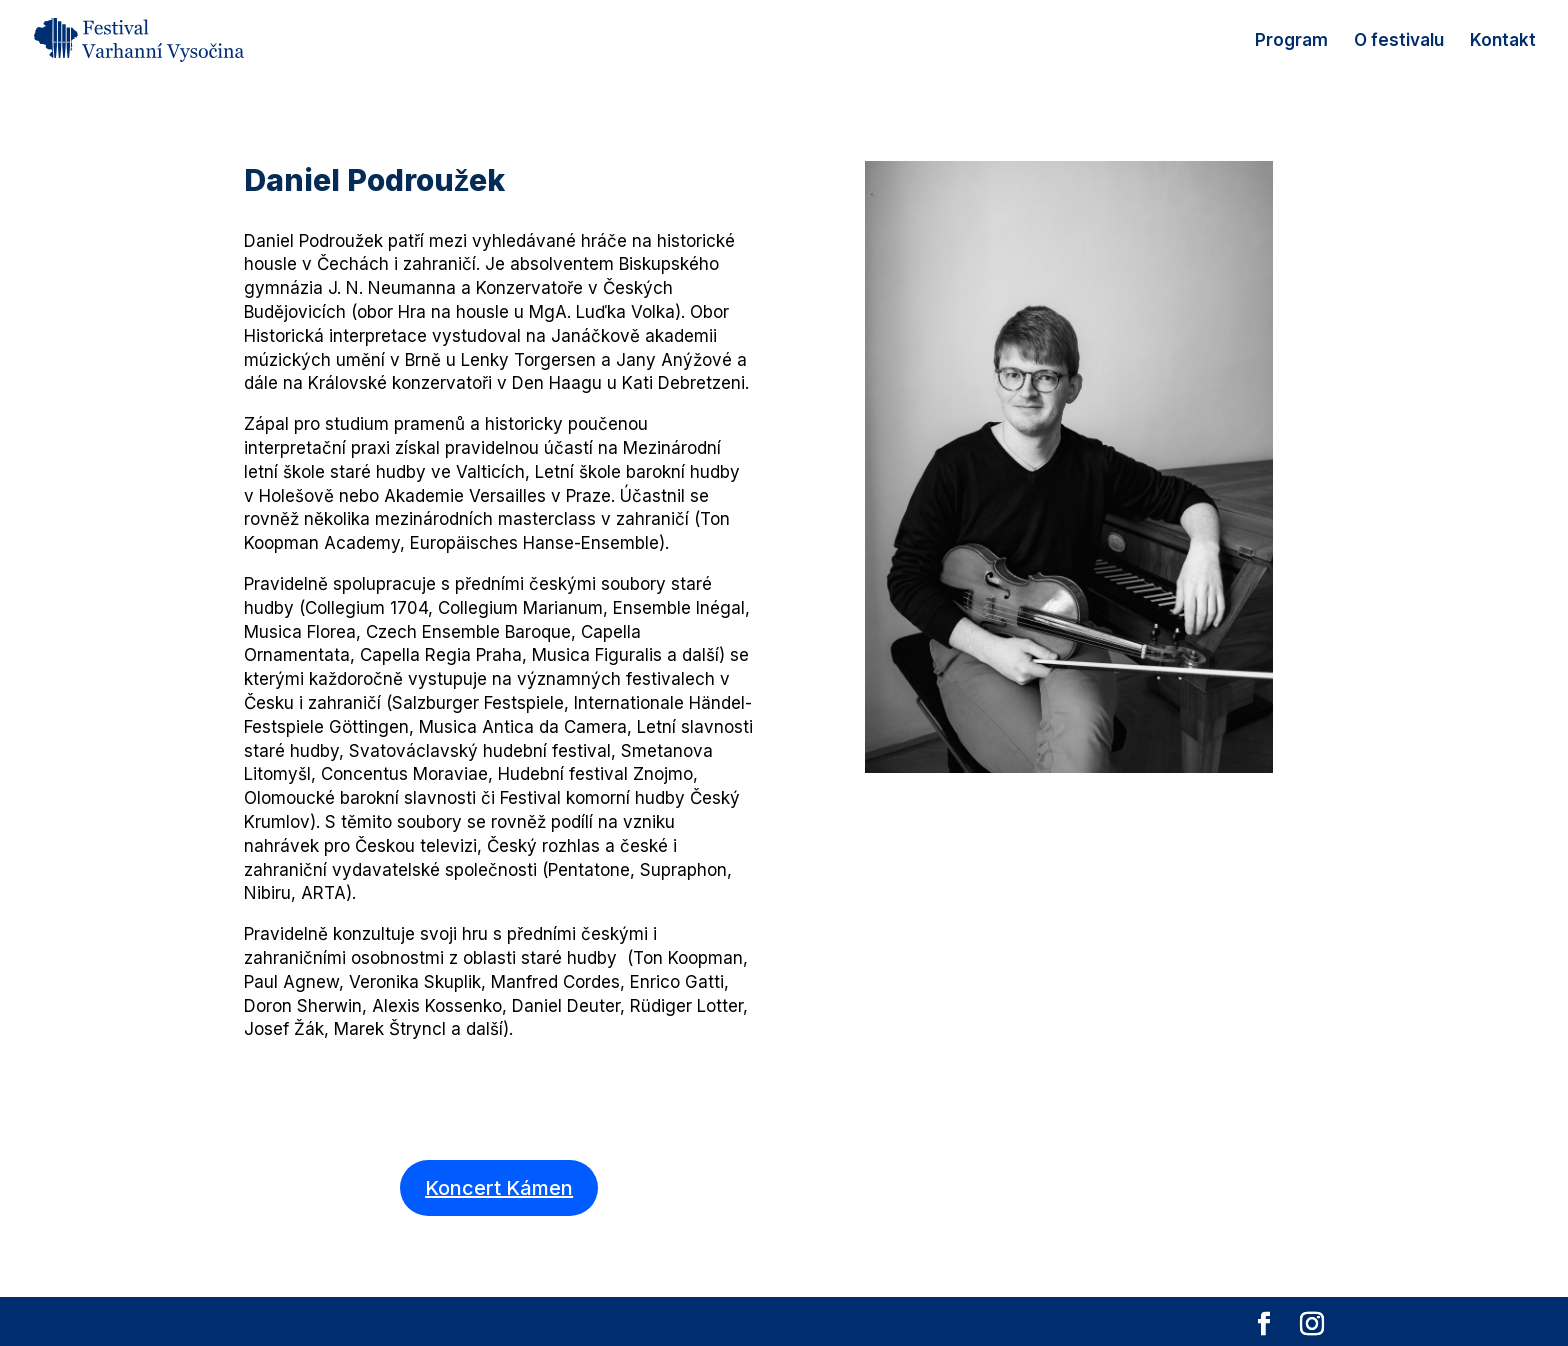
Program (1291, 41)
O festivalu (1399, 41)
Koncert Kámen (499, 1188)
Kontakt (1503, 41)
